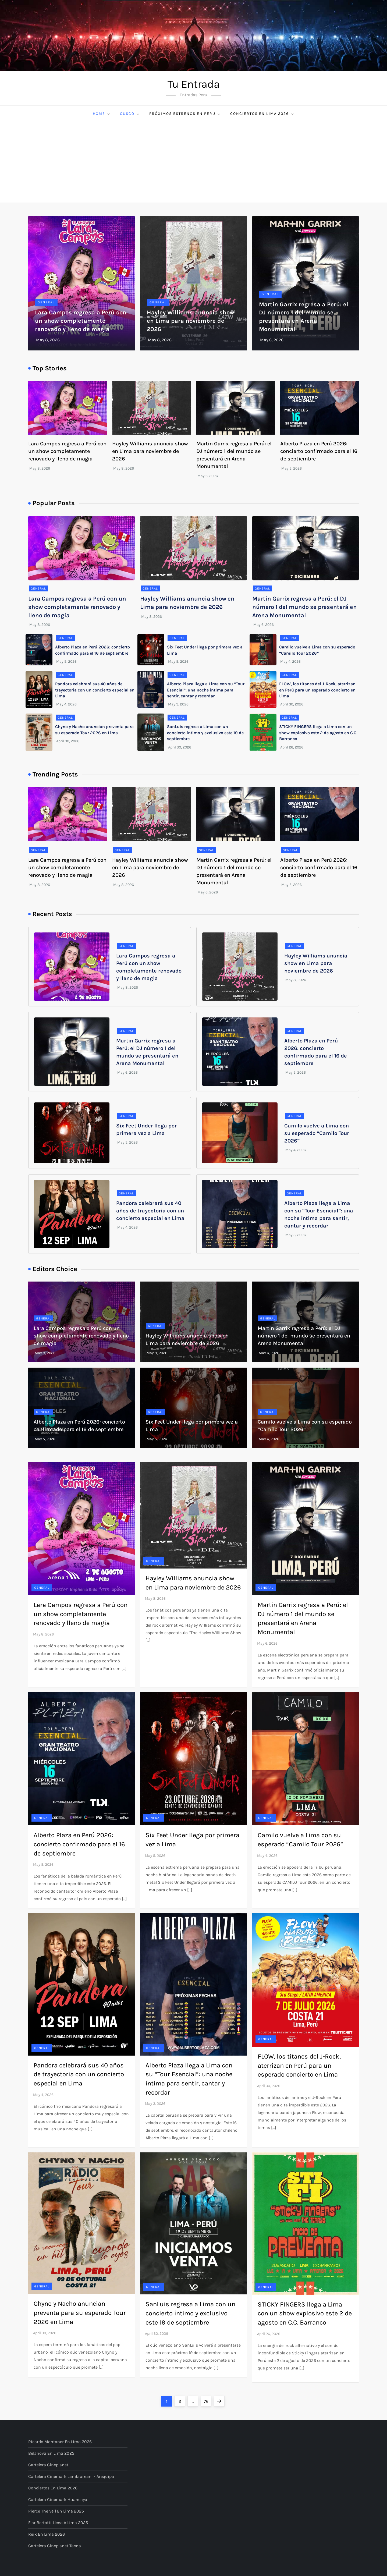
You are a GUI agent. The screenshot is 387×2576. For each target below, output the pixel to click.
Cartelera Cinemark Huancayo (57, 2499)
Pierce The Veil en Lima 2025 (56, 2511)
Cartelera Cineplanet (48, 2464)
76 (208, 2400)
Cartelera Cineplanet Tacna (54, 2545)
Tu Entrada (194, 84)
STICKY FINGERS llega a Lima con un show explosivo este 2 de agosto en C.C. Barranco (318, 732)
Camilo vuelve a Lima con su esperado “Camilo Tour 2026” (316, 1133)
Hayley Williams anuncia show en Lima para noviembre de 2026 (190, 321)
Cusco (130, 113)
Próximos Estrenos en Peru (185, 113)
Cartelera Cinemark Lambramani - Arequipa (71, 2476)
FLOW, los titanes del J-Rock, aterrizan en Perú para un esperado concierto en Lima (317, 689)
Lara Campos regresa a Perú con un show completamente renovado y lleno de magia (80, 321)
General (46, 302)
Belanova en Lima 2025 (51, 2453)
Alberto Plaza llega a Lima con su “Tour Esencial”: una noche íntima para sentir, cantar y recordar (205, 689)
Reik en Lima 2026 (46, 2534)
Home (102, 113)
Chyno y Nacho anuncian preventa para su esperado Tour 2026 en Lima (80, 2312)
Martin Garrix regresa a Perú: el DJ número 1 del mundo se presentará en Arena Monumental (304, 607)
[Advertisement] (193, 162)
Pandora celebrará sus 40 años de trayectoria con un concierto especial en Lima (94, 689)
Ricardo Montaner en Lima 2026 (60, 2441)
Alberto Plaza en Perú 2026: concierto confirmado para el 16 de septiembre (318, 451)
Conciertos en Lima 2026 (262, 113)
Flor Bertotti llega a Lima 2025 (58, 2522)
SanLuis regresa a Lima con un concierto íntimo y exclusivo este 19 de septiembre (205, 732)
